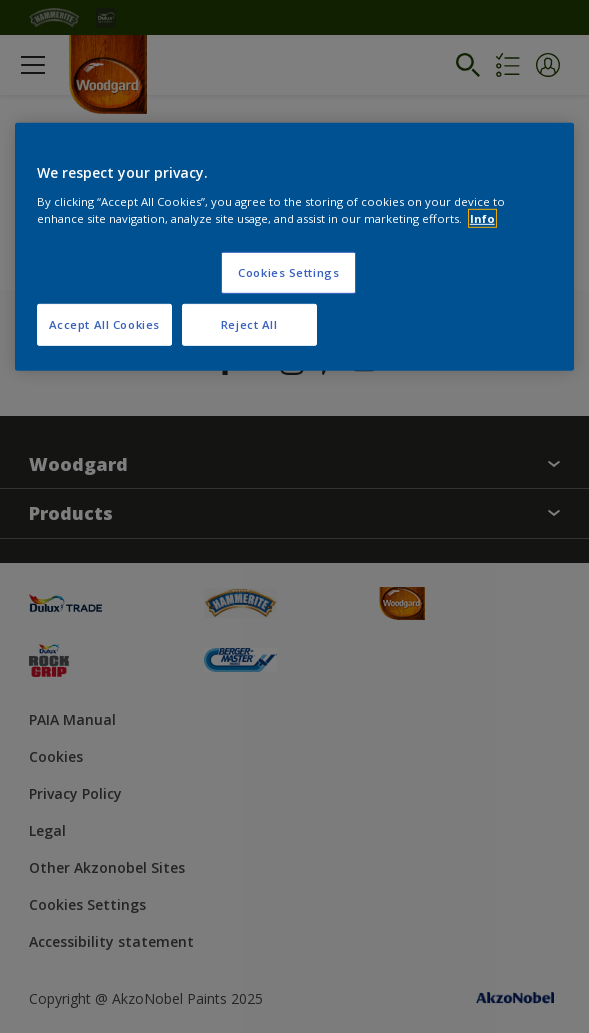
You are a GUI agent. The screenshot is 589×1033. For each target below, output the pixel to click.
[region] (295, 247)
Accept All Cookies (104, 323)
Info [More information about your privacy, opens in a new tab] (482, 217)
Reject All (249, 323)
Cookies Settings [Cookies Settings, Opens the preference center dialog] (288, 271)
